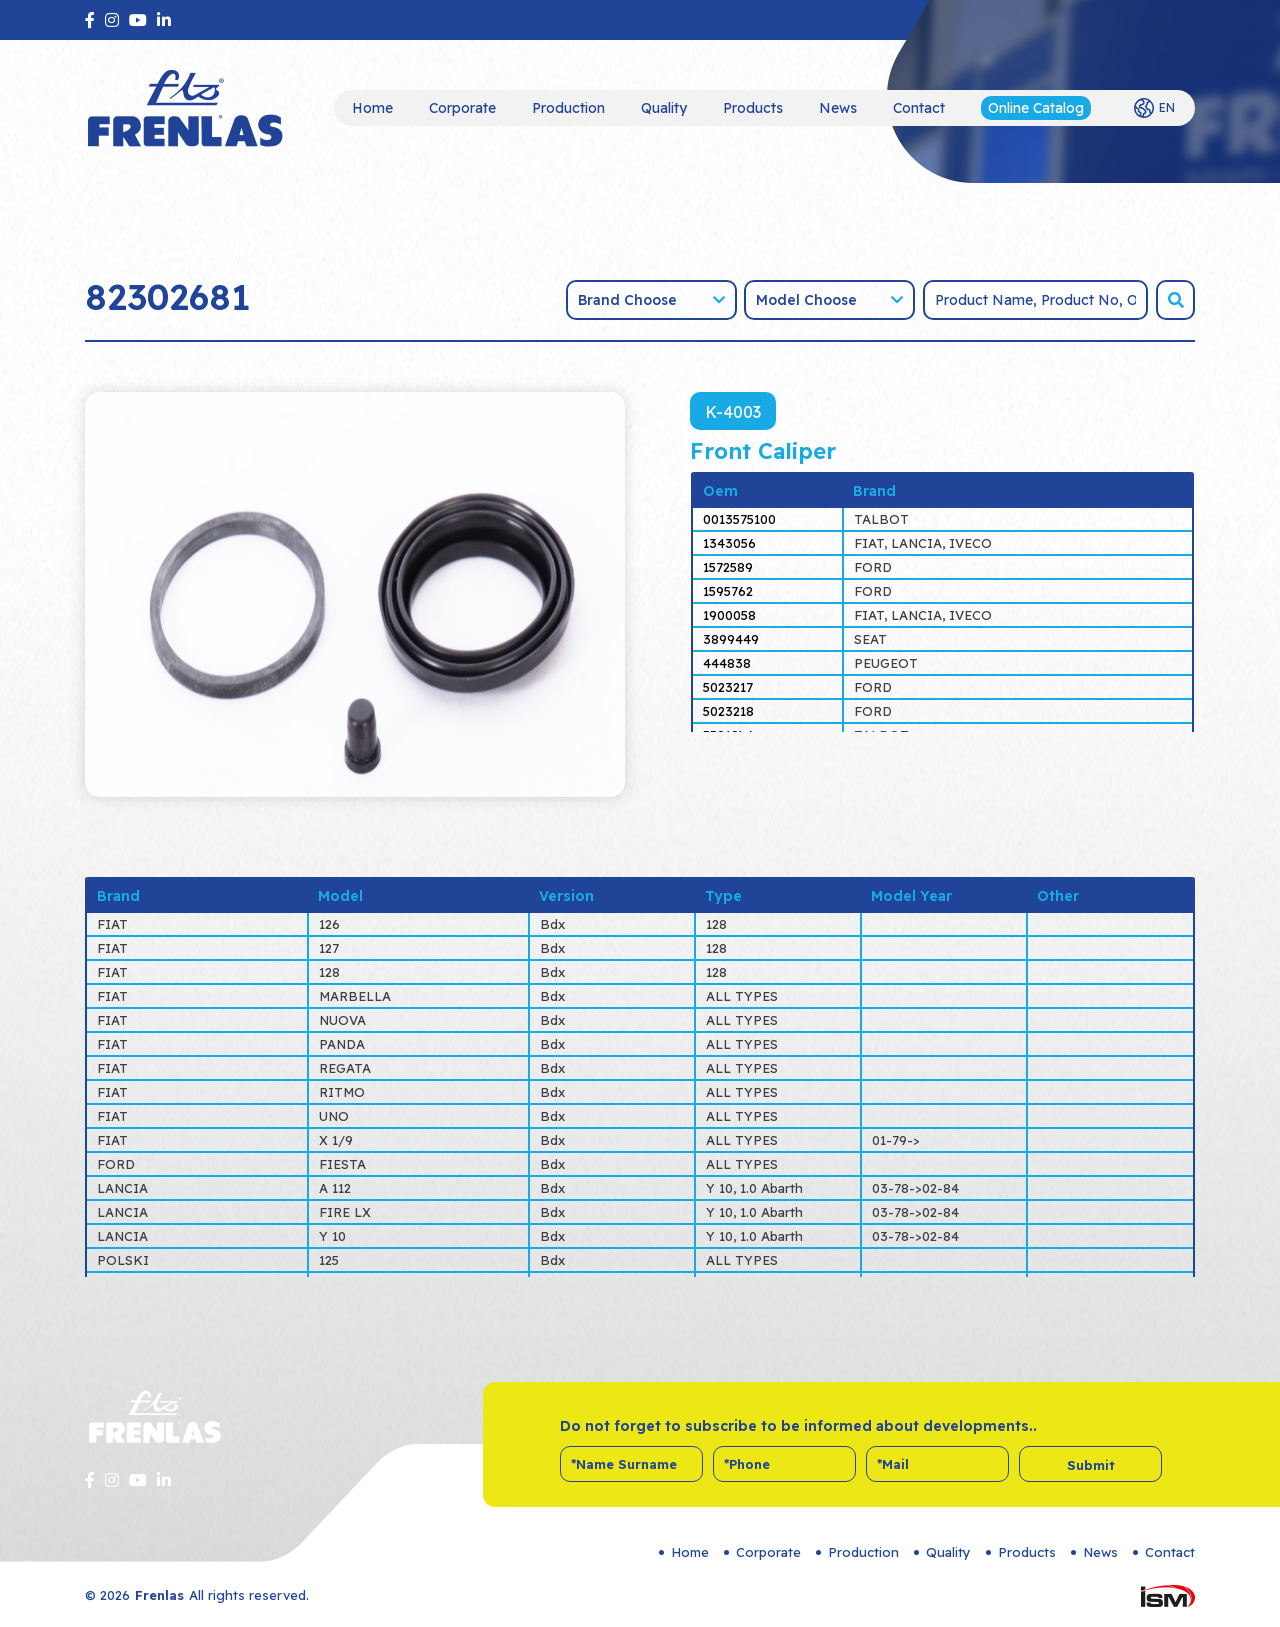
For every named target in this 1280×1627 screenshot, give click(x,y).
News (838, 108)
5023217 (728, 687)
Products (753, 108)
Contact (919, 108)
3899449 (731, 639)
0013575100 (739, 519)
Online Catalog (1036, 108)
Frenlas (159, 1595)
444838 (727, 663)
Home (372, 108)
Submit (1091, 1465)
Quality (664, 108)
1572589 (728, 567)
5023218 (728, 711)
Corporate (462, 108)
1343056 (729, 543)
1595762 (728, 591)
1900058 (729, 615)
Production (568, 108)
